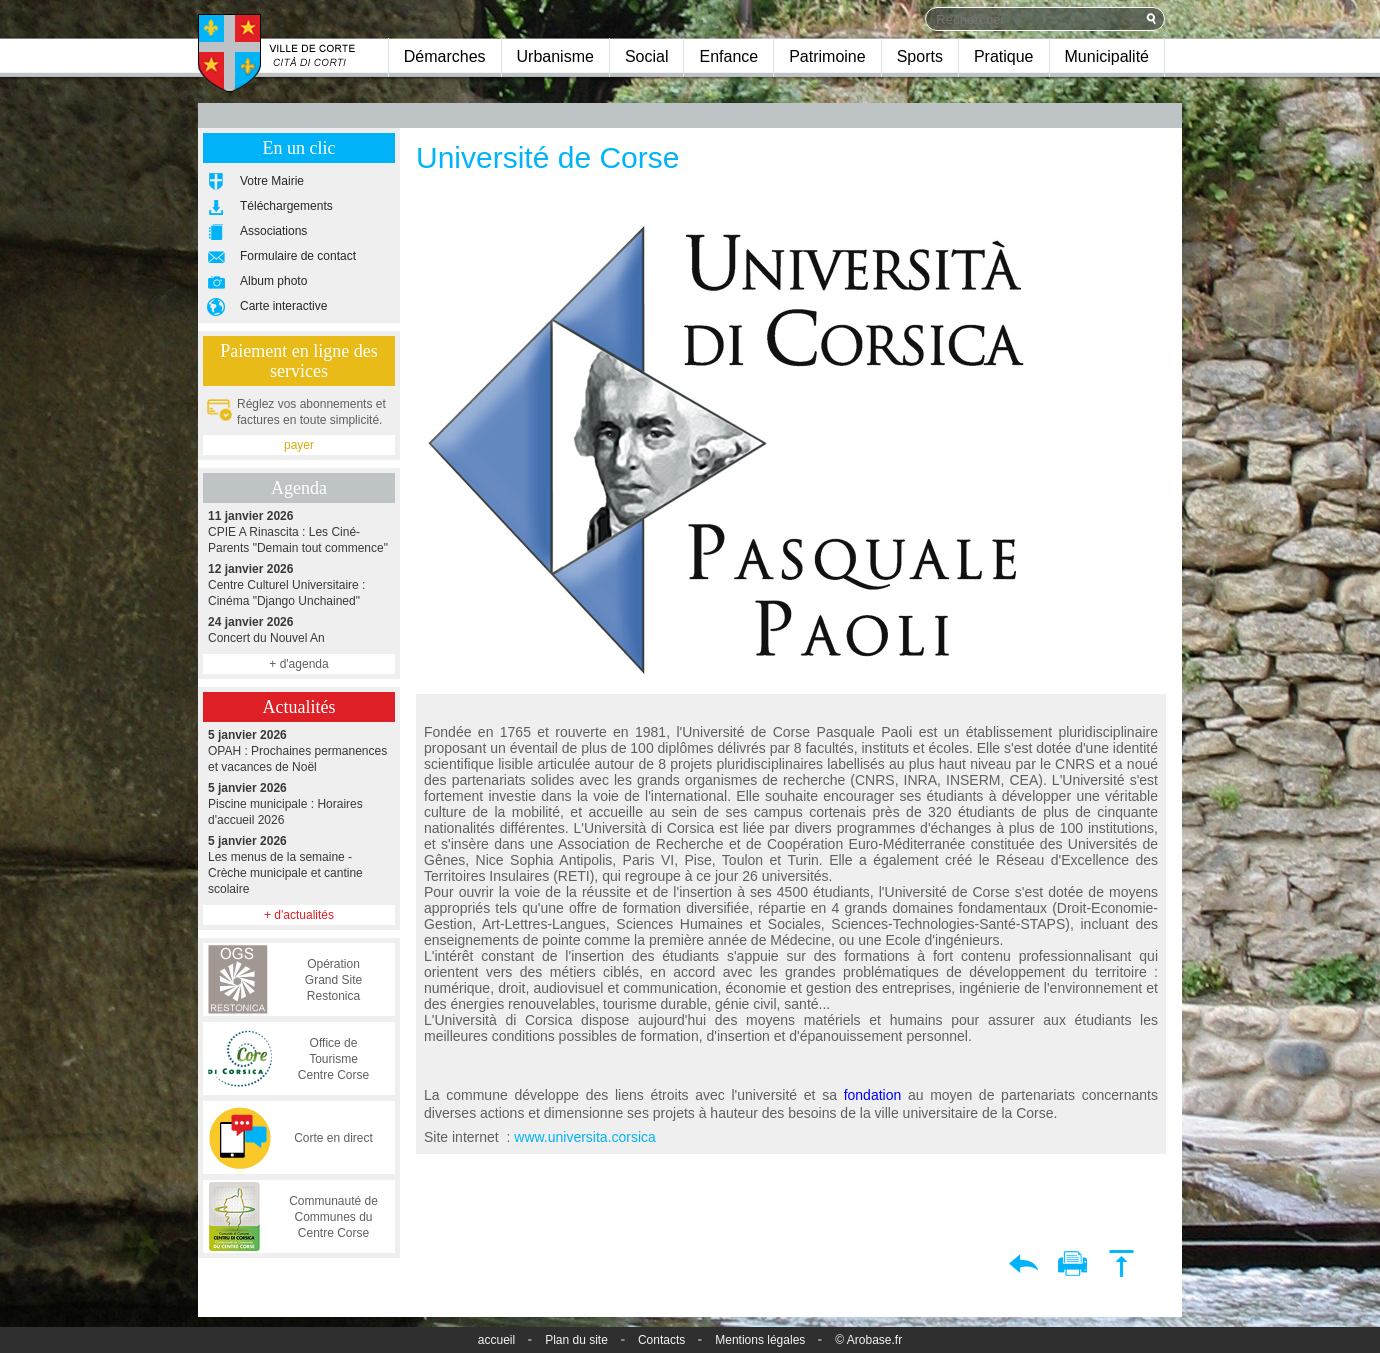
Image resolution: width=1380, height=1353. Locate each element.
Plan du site (576, 1340)
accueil (496, 1340)
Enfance (728, 56)
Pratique (1004, 56)
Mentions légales (760, 1340)
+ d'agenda (298, 664)
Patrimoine (827, 56)
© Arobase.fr (868, 1340)
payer (299, 445)
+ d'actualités (299, 915)
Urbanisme (555, 56)
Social (647, 56)
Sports (920, 56)
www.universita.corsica (585, 1137)
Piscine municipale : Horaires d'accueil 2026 (299, 803)
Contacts (661, 1340)
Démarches (445, 56)
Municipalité (1107, 56)
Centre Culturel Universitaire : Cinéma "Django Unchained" (299, 584)
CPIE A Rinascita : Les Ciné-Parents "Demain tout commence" (299, 531)
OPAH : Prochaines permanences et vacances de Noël (299, 750)
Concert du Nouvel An (299, 629)
